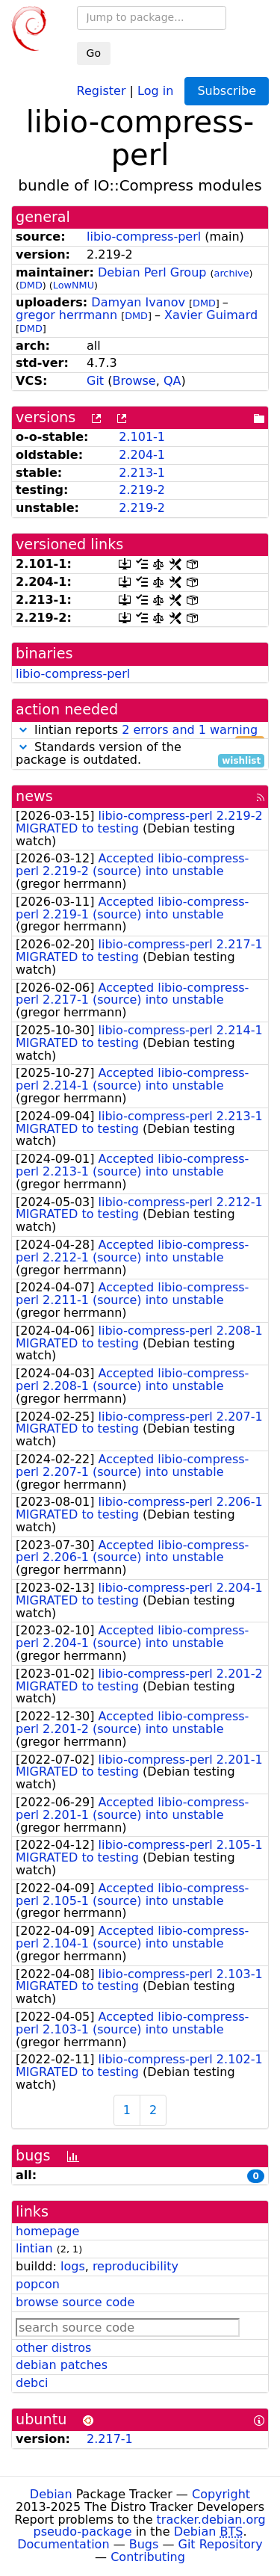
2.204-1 (142, 455)
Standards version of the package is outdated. (140, 754)
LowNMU (73, 285)
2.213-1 (142, 473)
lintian (34, 2248)
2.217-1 (110, 2439)
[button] (23, 730)
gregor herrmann (66, 315)
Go (94, 53)
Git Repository (220, 2544)
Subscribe (226, 91)
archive (231, 273)
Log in (155, 90)
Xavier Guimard (211, 315)
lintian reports (140, 730)
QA (172, 381)
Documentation (63, 2544)
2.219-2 (142, 490)
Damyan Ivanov (138, 302)
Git (95, 381)
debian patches (62, 2365)
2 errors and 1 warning (190, 730)
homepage (47, 2231)
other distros (53, 2348)
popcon (38, 2284)
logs (72, 2266)
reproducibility (135, 2266)
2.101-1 (142, 437)
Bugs (144, 2544)
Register (101, 90)
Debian (51, 2494)
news (34, 796)
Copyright (221, 2494)
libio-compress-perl (144, 236)
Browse (133, 381)
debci (32, 2383)
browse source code (75, 2302)
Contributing (148, 2557)
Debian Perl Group (152, 272)
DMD (31, 285)
